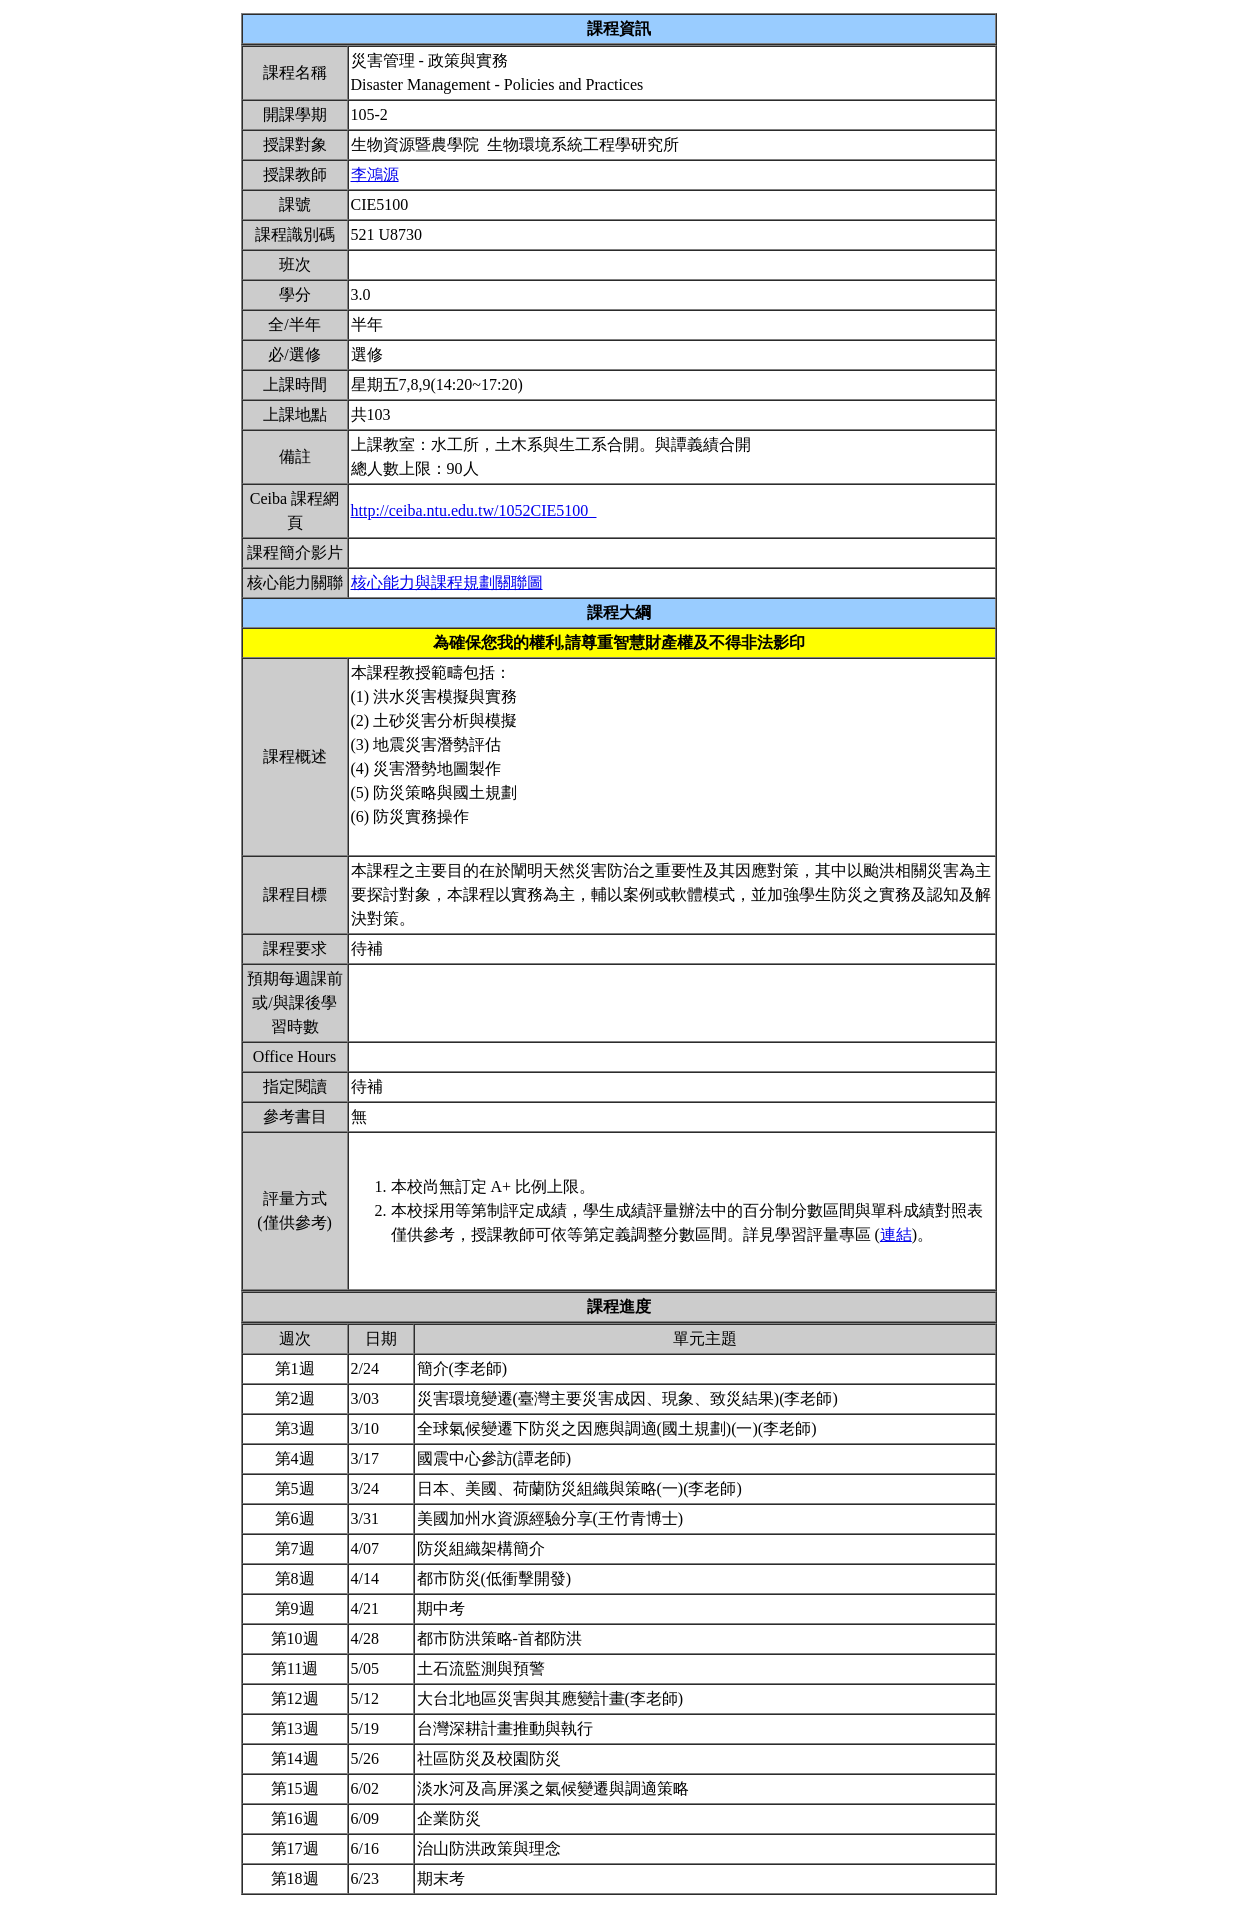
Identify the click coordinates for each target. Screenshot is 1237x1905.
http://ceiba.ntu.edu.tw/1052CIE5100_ (474, 510)
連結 (896, 1234)
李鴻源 (375, 174)
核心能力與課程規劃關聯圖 (447, 582)
